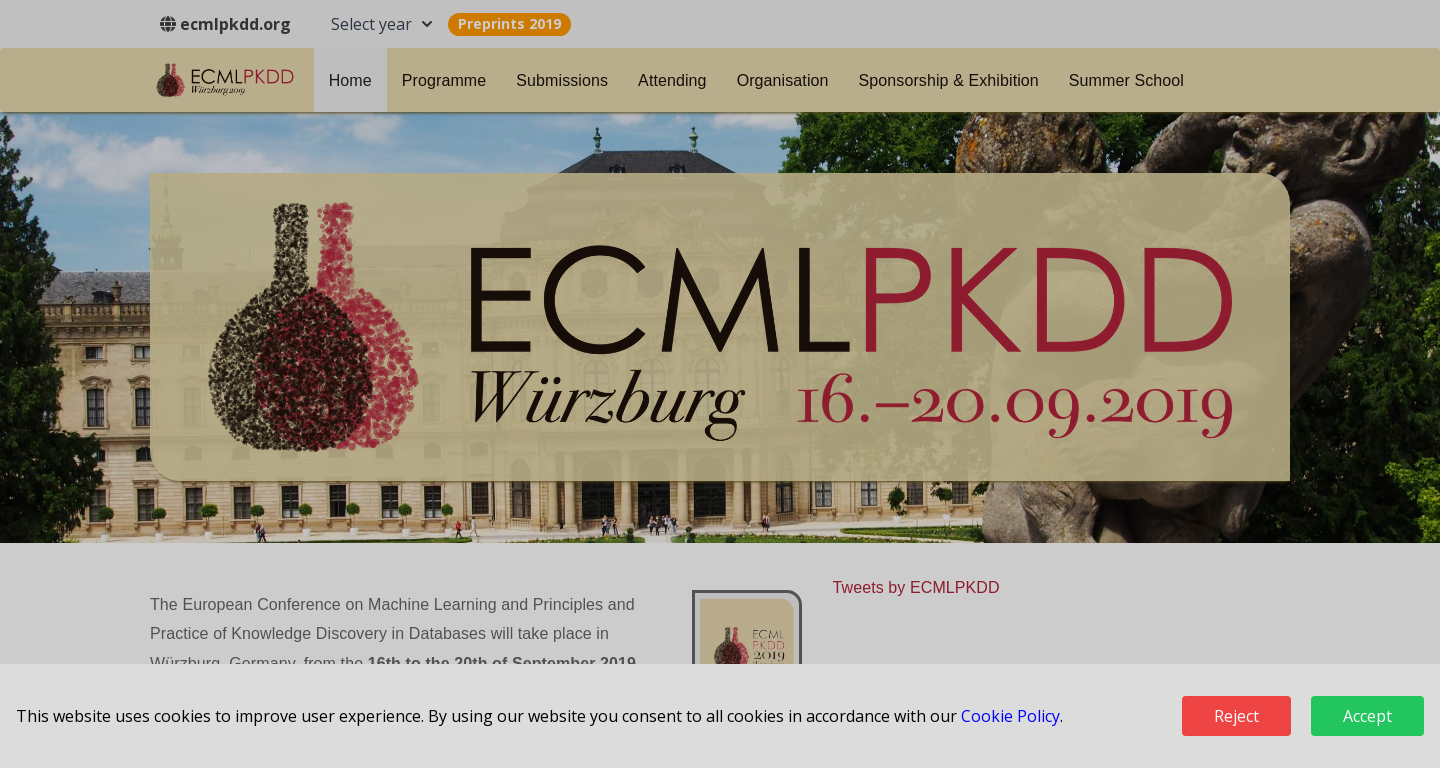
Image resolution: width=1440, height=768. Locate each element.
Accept (1367, 716)
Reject (1236, 716)
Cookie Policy (1010, 716)
